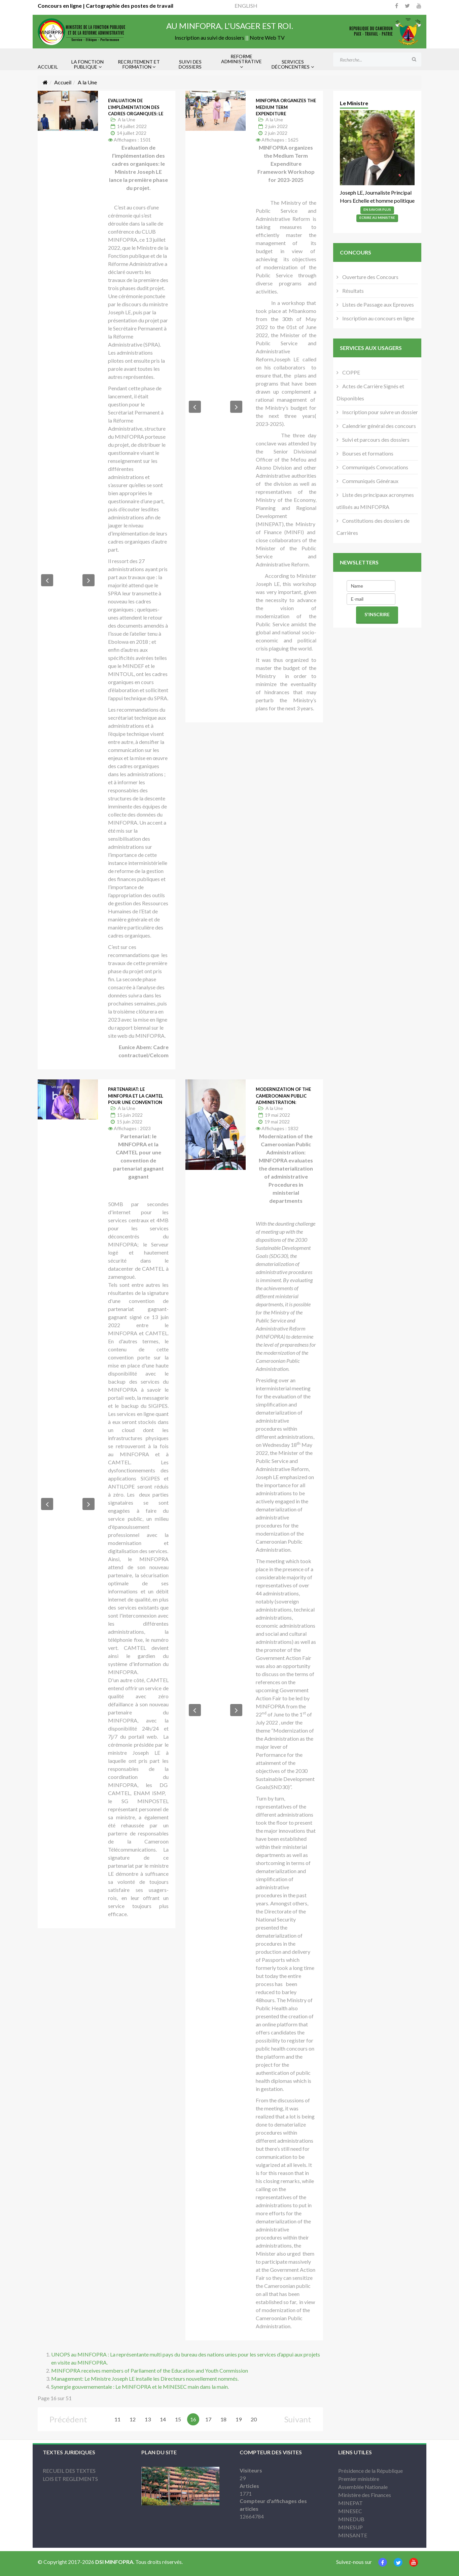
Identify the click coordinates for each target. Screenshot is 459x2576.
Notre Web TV (267, 37)
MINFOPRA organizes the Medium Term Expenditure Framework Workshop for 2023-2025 (286, 113)
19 (239, 2419)
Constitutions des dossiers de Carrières (373, 526)
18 (223, 2419)
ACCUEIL (48, 67)
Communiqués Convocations (374, 467)
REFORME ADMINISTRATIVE (241, 58)
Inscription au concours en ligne (377, 318)
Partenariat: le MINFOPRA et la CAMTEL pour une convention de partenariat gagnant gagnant (135, 1102)
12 (133, 2419)
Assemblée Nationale (363, 2487)
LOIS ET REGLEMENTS (70, 2478)
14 (163, 2419)
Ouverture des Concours (369, 277)
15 (178, 2419)
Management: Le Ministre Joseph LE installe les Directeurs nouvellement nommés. (145, 2378)
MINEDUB (351, 2519)
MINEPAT (350, 2503)
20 (254, 2419)
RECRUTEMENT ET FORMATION (139, 64)
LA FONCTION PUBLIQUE (87, 64)
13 (148, 2419)
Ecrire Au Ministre (377, 217)
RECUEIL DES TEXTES (69, 2470)
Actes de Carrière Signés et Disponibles (370, 392)
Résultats (352, 290)
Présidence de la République (370, 2470)
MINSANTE (352, 2535)
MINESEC (350, 2511)
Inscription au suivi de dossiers (209, 37)
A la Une (126, 119)
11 (117, 2419)
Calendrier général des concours (378, 426)
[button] (47, 580)
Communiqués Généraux (369, 481)
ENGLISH (246, 5)
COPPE (350, 372)
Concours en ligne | (62, 5)
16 (193, 2419)
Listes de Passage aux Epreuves (377, 304)
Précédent (68, 2419)
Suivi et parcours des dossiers (375, 439)
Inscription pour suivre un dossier (379, 412)
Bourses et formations (367, 453)
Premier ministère (358, 2478)
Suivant (297, 2419)
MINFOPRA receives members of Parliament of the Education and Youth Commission (149, 2370)
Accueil (62, 82)
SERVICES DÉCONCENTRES (291, 64)
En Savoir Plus (377, 209)
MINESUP (350, 2527)
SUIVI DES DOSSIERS (190, 64)
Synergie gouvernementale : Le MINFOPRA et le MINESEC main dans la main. (140, 2386)
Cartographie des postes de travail (129, 5)
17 (208, 2419)
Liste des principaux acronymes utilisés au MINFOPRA (375, 500)
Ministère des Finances (364, 2495)
